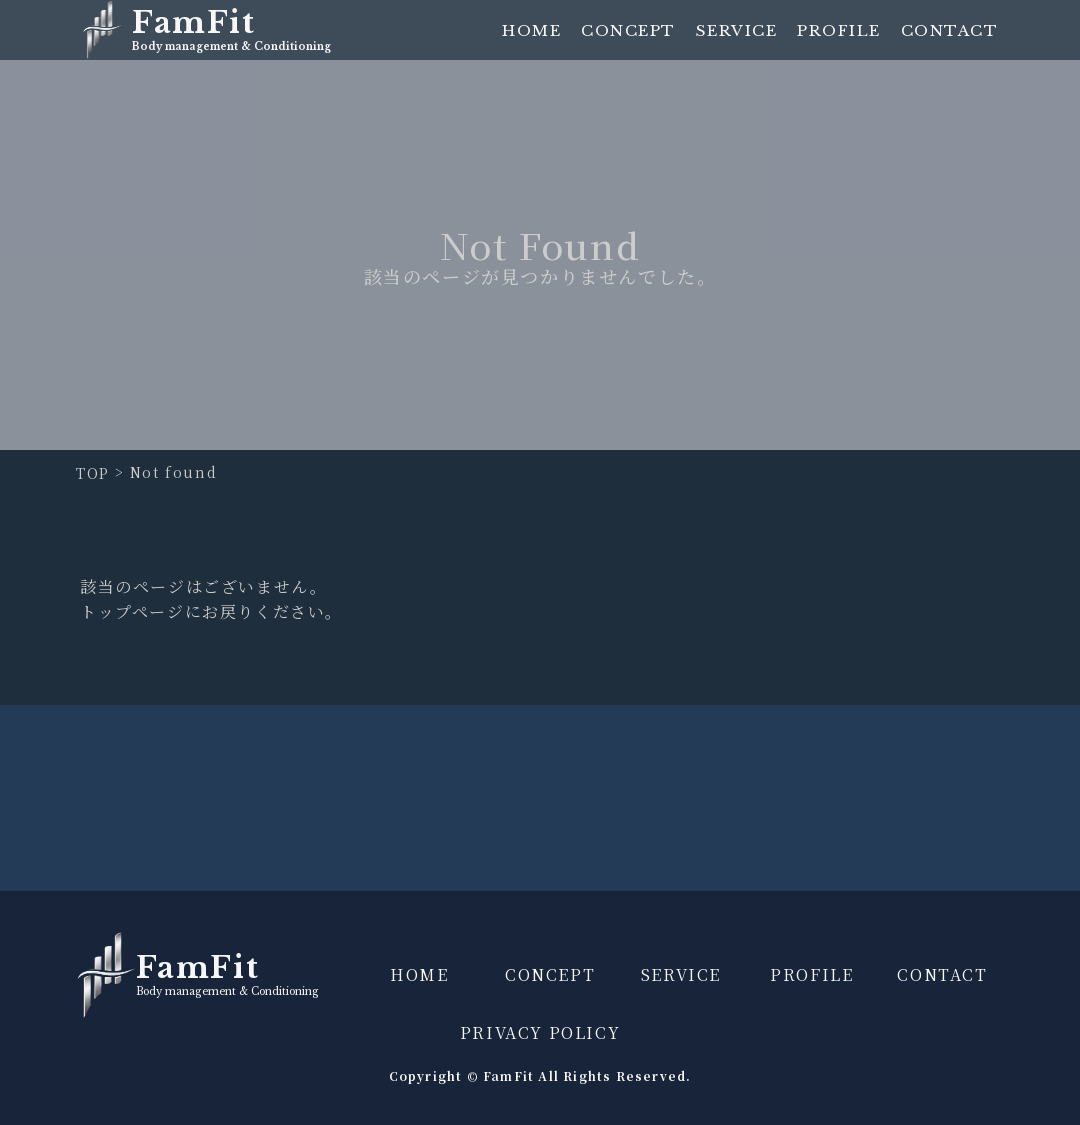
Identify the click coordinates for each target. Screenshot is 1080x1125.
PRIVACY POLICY (540, 1032)
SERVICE (737, 30)
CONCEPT (628, 30)
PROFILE (839, 30)
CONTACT (950, 30)
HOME (531, 30)
